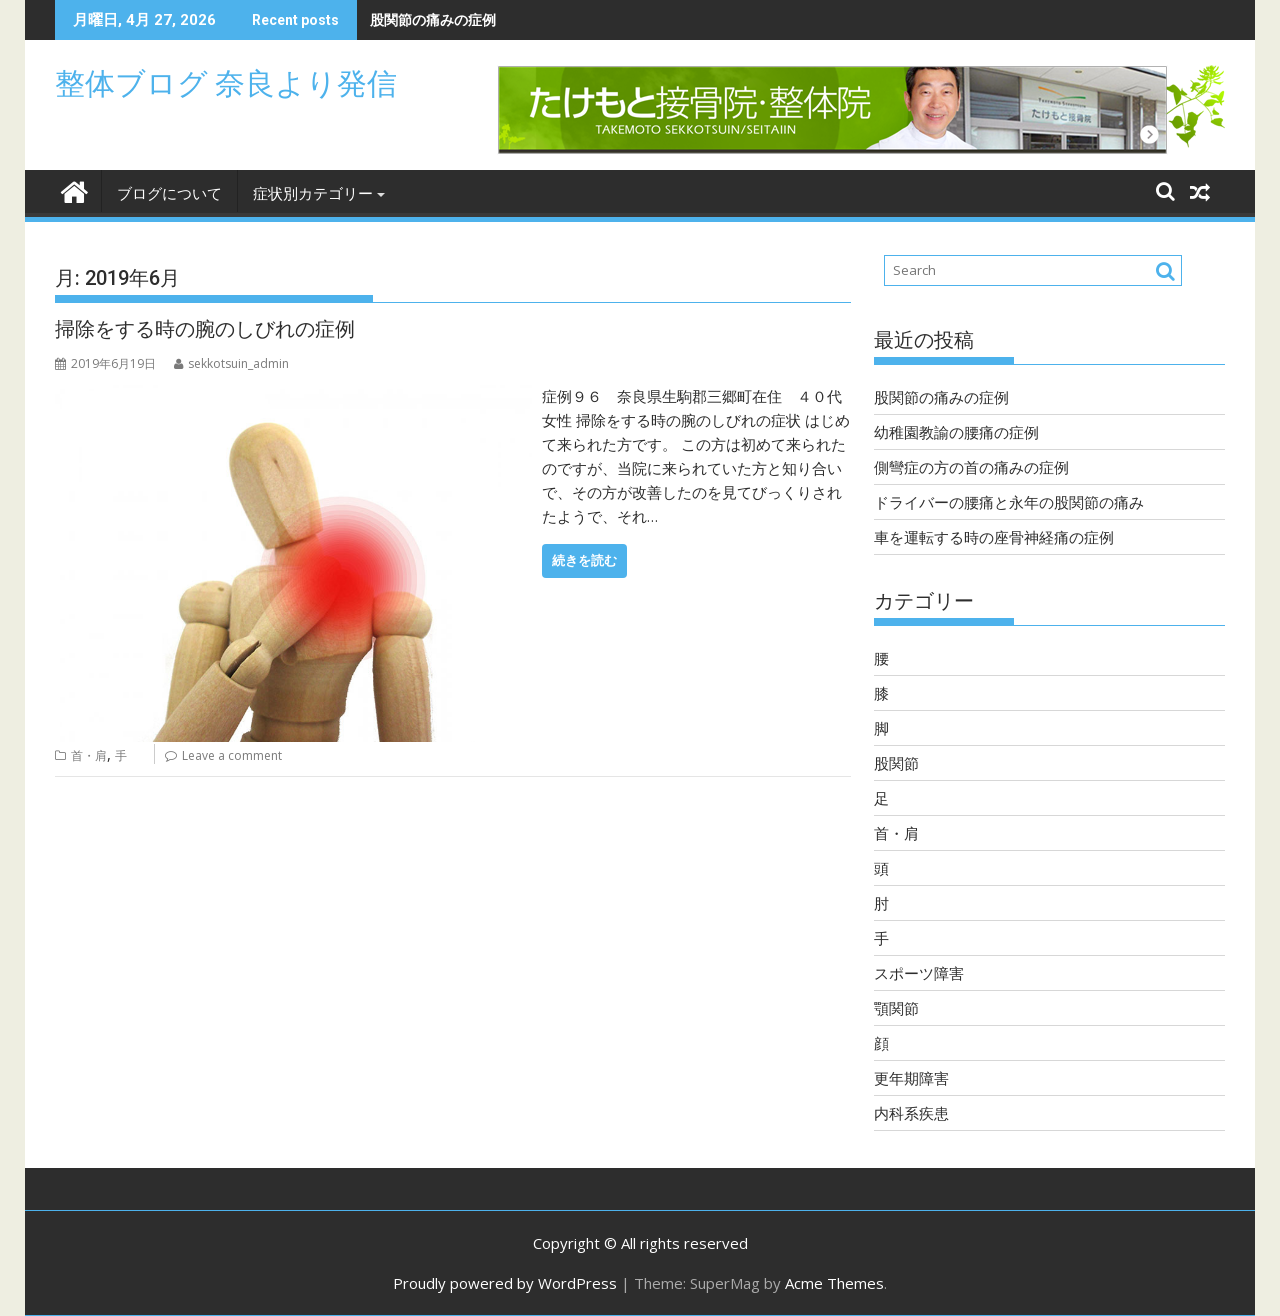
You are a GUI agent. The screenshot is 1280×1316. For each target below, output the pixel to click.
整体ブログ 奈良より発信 (226, 83)
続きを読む (584, 560)
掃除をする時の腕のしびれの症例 (205, 329)
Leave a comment (232, 755)
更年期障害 (911, 1078)
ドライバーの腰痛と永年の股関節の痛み (1009, 502)
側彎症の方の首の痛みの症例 (971, 467)
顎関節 (896, 1008)
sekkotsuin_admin (231, 363)
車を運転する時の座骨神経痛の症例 (994, 537)
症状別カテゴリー (313, 194)
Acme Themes (834, 1283)
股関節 (896, 763)
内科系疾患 (911, 1113)
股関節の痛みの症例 (433, 19)
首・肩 (89, 755)
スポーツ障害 (919, 973)
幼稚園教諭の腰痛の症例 (956, 432)
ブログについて (169, 194)
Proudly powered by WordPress (505, 1283)
